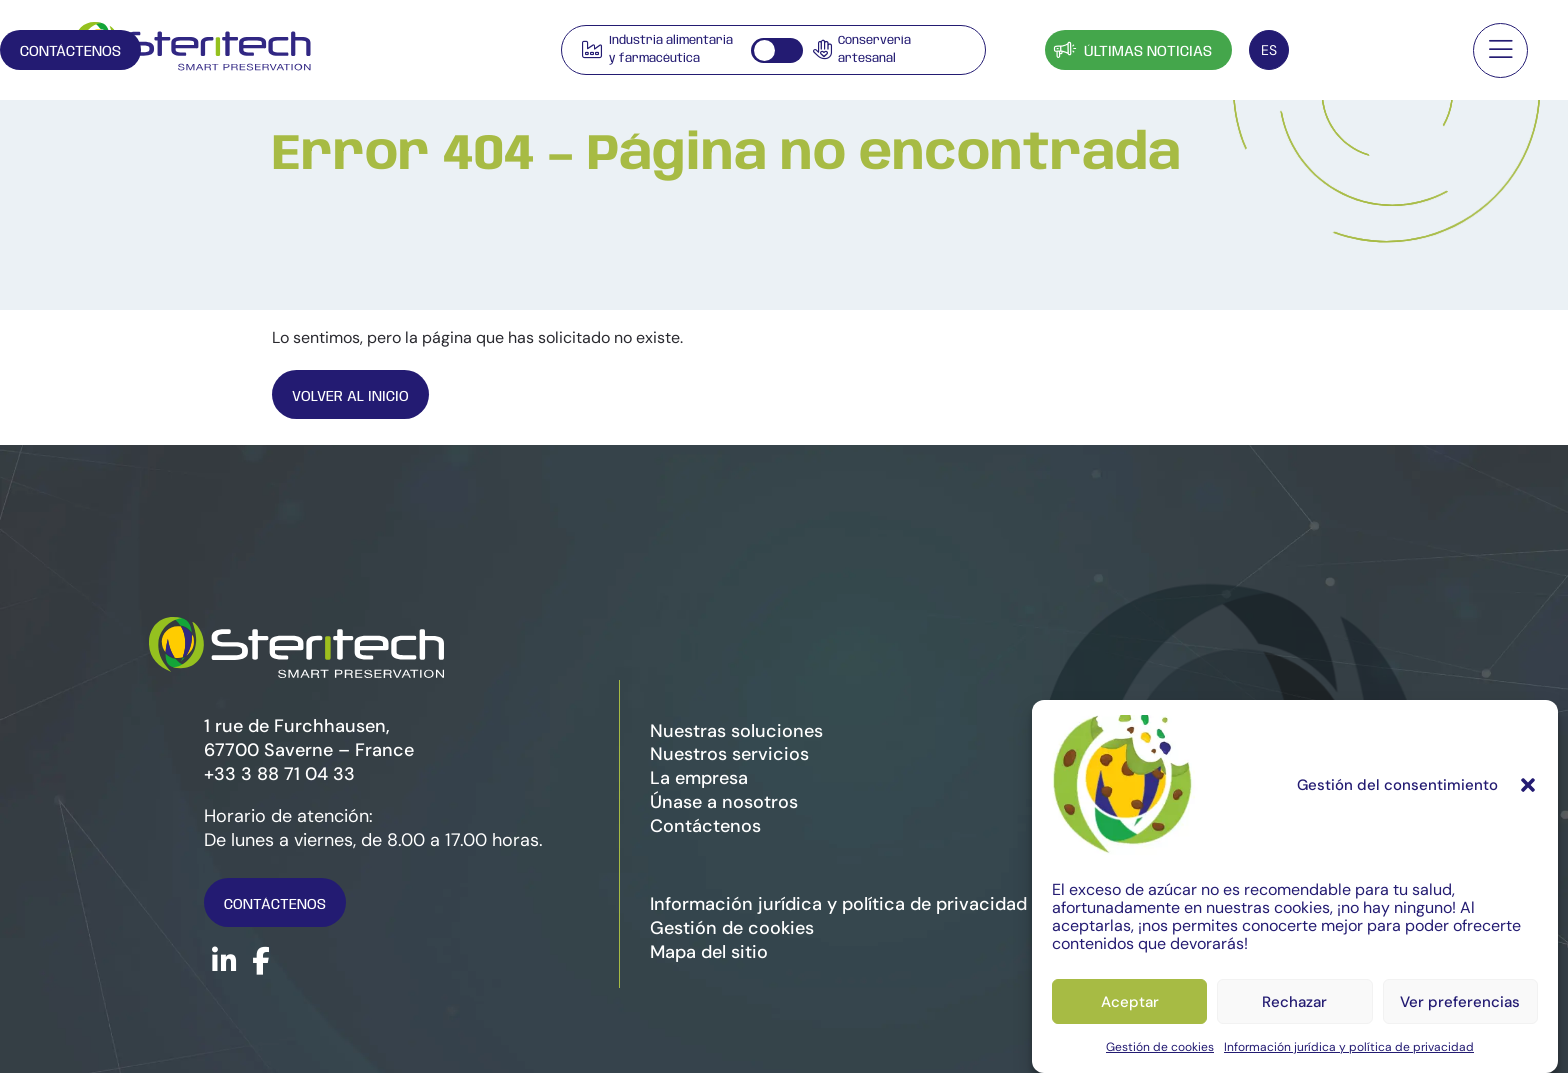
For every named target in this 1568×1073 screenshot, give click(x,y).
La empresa (699, 778)
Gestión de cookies (1160, 1047)
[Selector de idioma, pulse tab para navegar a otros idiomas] (1269, 50)
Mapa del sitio (709, 952)
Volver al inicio (354, 396)
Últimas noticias (1131, 49)
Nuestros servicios (729, 754)
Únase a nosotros (724, 802)
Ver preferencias (1460, 1002)
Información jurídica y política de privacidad (1349, 1047)
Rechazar (1294, 1002)
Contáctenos (1376, 52)
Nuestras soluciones (736, 731)
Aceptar (1130, 1002)
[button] (1528, 785)
